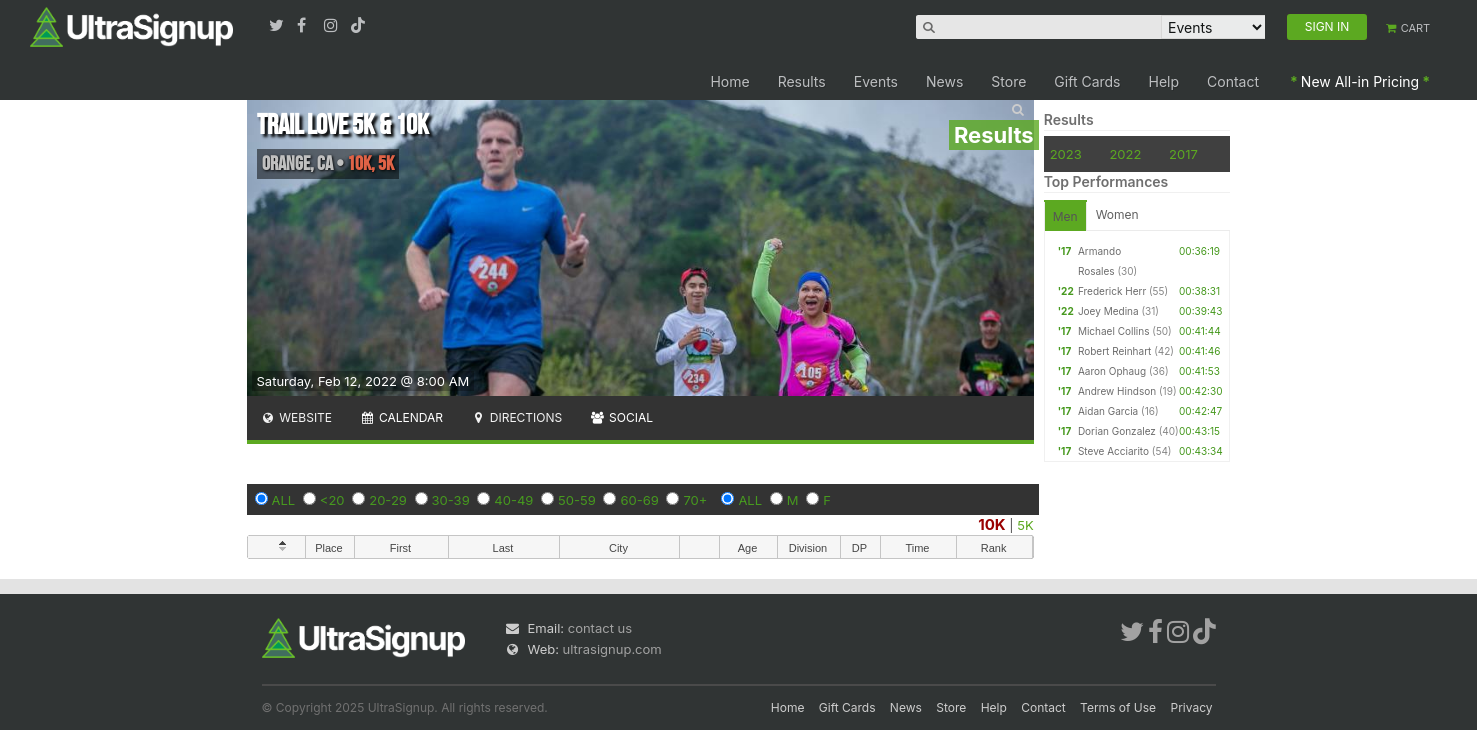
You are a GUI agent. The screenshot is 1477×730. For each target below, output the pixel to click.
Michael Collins (1114, 331)
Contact (1233, 81)
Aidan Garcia (1108, 411)
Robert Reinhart (1114, 351)
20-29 (388, 500)
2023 (1066, 154)
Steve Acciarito (1113, 451)
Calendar (401, 417)
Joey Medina (1108, 311)
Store (1008, 81)
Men (1065, 216)
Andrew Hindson (1117, 391)
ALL (284, 500)
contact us (600, 628)
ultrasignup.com (612, 649)
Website (297, 417)
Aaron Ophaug (1112, 371)
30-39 (451, 500)
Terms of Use (1118, 707)
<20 (332, 500)
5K (1025, 525)
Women (1117, 214)
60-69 (639, 500)
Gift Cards (1087, 81)
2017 (1183, 154)
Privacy (1192, 707)
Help (1164, 81)
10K (991, 524)
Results (802, 81)
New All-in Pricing (1360, 81)
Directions (516, 417)
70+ (695, 500)
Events (876, 81)
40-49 (513, 500)
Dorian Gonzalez (1117, 431)
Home (729, 81)
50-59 (577, 500)
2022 (1125, 154)
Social (621, 417)
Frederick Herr (1112, 291)
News (944, 81)
